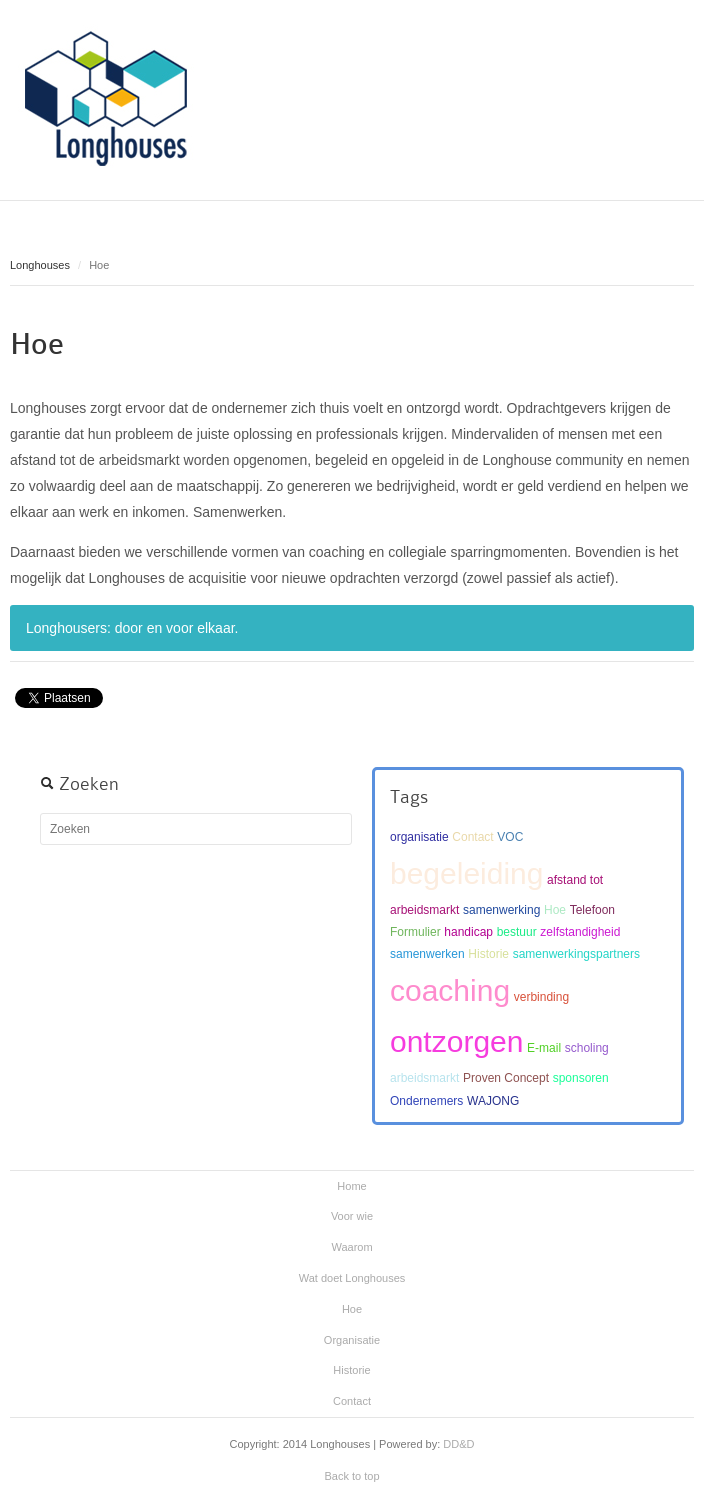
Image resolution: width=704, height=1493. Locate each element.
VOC (510, 837)
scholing (587, 1048)
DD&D (458, 1444)
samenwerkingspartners (576, 954)
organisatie (419, 837)
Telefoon (592, 910)
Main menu (679, 35)
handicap (468, 932)
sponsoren (581, 1078)
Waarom (351, 1247)
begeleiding (466, 873)
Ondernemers (426, 1101)
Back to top (351, 1476)
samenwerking (501, 910)
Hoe (37, 344)
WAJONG (493, 1101)
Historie (488, 954)
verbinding (541, 997)
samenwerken (427, 954)
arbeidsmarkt (424, 1078)
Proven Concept (506, 1078)
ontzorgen (456, 1041)
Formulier (415, 932)
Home (351, 1186)
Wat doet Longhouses (352, 1278)
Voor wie (352, 1216)
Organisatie (352, 1340)
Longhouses (40, 265)
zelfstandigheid (580, 932)
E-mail (544, 1048)
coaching (450, 990)
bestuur (517, 932)
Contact (472, 837)
